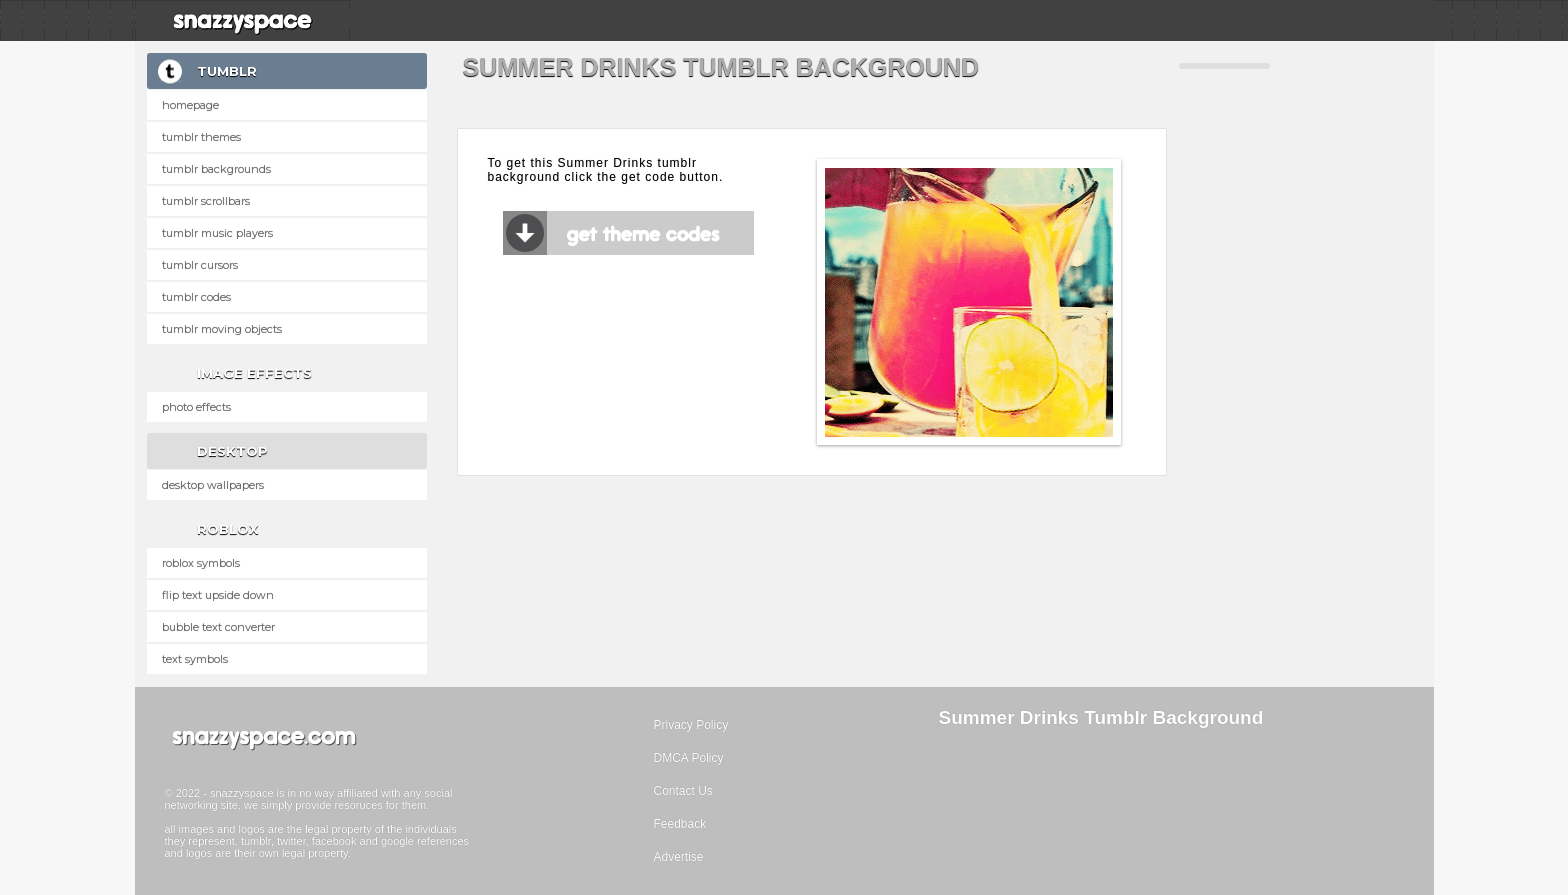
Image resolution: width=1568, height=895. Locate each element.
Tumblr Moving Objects (222, 329)
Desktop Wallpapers (213, 485)
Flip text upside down (218, 595)
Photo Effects (196, 407)
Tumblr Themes (201, 137)
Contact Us (683, 791)
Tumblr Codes (196, 297)
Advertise (679, 857)
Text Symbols (195, 659)
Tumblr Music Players (217, 233)
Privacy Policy (691, 725)
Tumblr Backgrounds (216, 169)
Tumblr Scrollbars (206, 201)
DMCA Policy (689, 758)
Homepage (190, 105)
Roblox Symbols (201, 563)
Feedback (680, 824)
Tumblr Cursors (200, 265)
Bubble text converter (218, 627)
